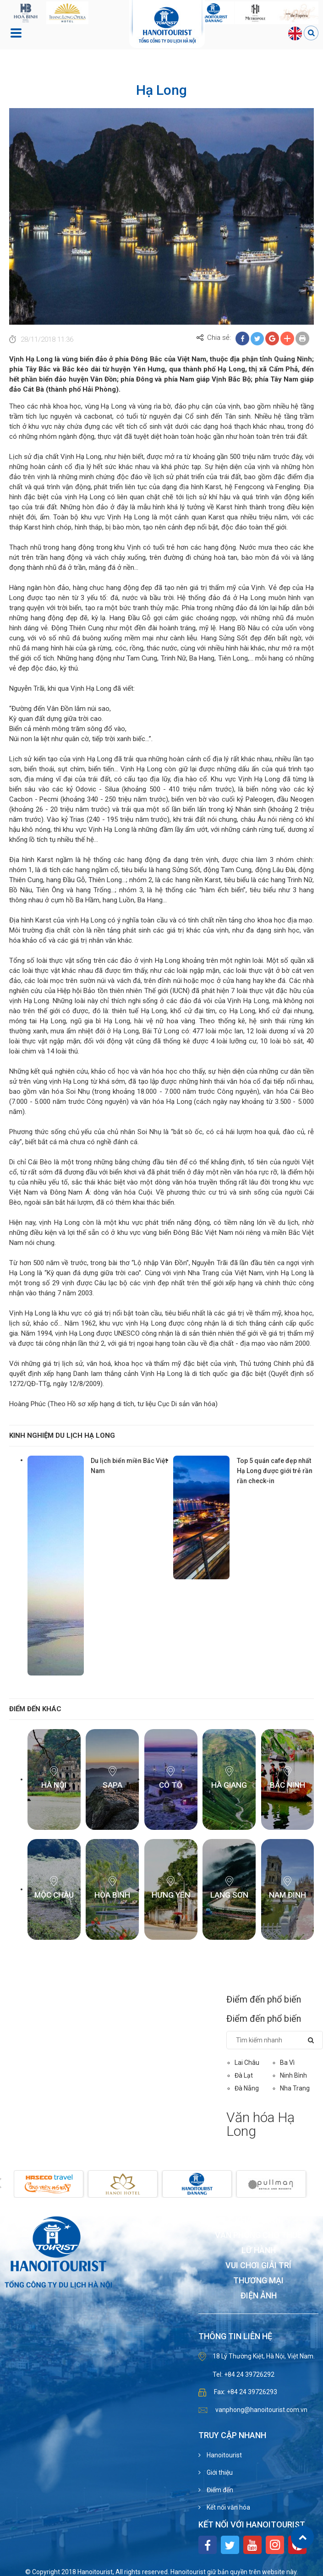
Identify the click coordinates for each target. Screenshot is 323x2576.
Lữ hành (258, 2250)
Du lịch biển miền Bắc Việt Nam (129, 1465)
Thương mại (258, 2280)
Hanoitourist (223, 2455)
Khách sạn (258, 2220)
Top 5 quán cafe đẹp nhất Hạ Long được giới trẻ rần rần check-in (274, 1470)
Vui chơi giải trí (258, 2265)
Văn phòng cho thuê (258, 2235)
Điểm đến (219, 2490)
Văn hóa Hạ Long (260, 2124)
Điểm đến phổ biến (263, 1999)
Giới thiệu (219, 2472)
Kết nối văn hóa (227, 2507)
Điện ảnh (259, 2296)
